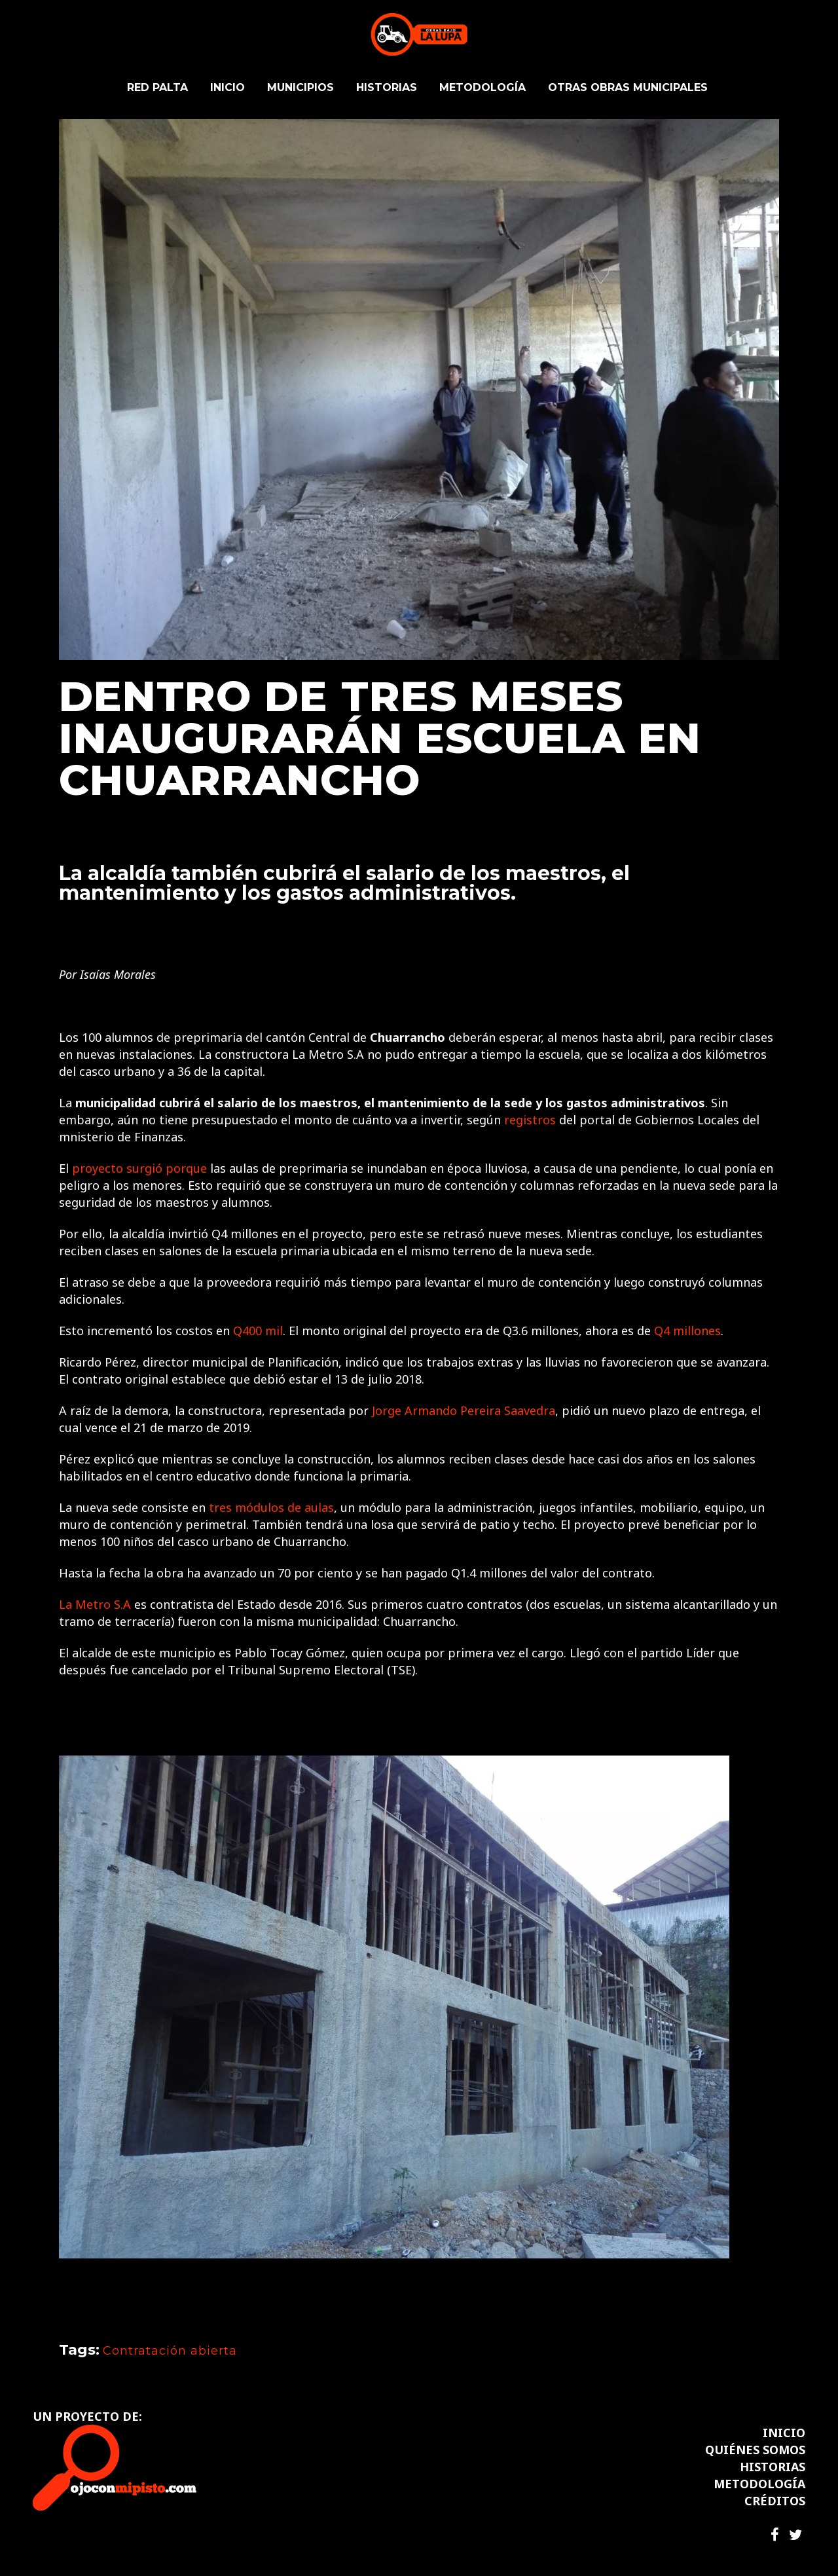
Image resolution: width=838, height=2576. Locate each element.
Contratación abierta (170, 2351)
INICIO (784, 2432)
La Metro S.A (95, 1604)
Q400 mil (258, 1330)
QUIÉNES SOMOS (755, 2449)
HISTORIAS (772, 2467)
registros (530, 1120)
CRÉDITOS (774, 2501)
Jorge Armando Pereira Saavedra (463, 1410)
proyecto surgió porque (139, 1168)
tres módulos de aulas (271, 1507)
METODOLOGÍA (759, 2484)
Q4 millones (687, 1330)
